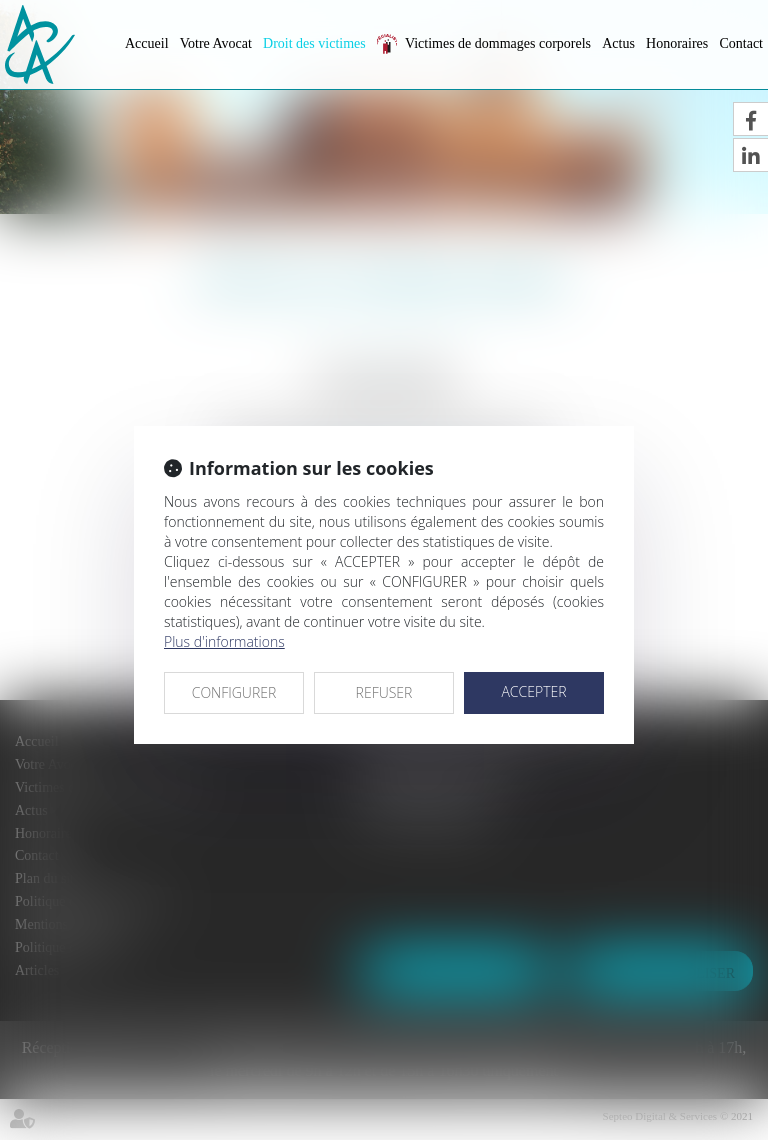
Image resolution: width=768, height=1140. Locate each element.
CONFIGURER (234, 692)
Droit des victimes (314, 43)
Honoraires (677, 43)
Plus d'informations (224, 641)
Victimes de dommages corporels (498, 43)
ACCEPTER (533, 691)
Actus (618, 43)
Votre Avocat (216, 43)
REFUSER (384, 692)
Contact (741, 43)
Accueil (147, 43)
